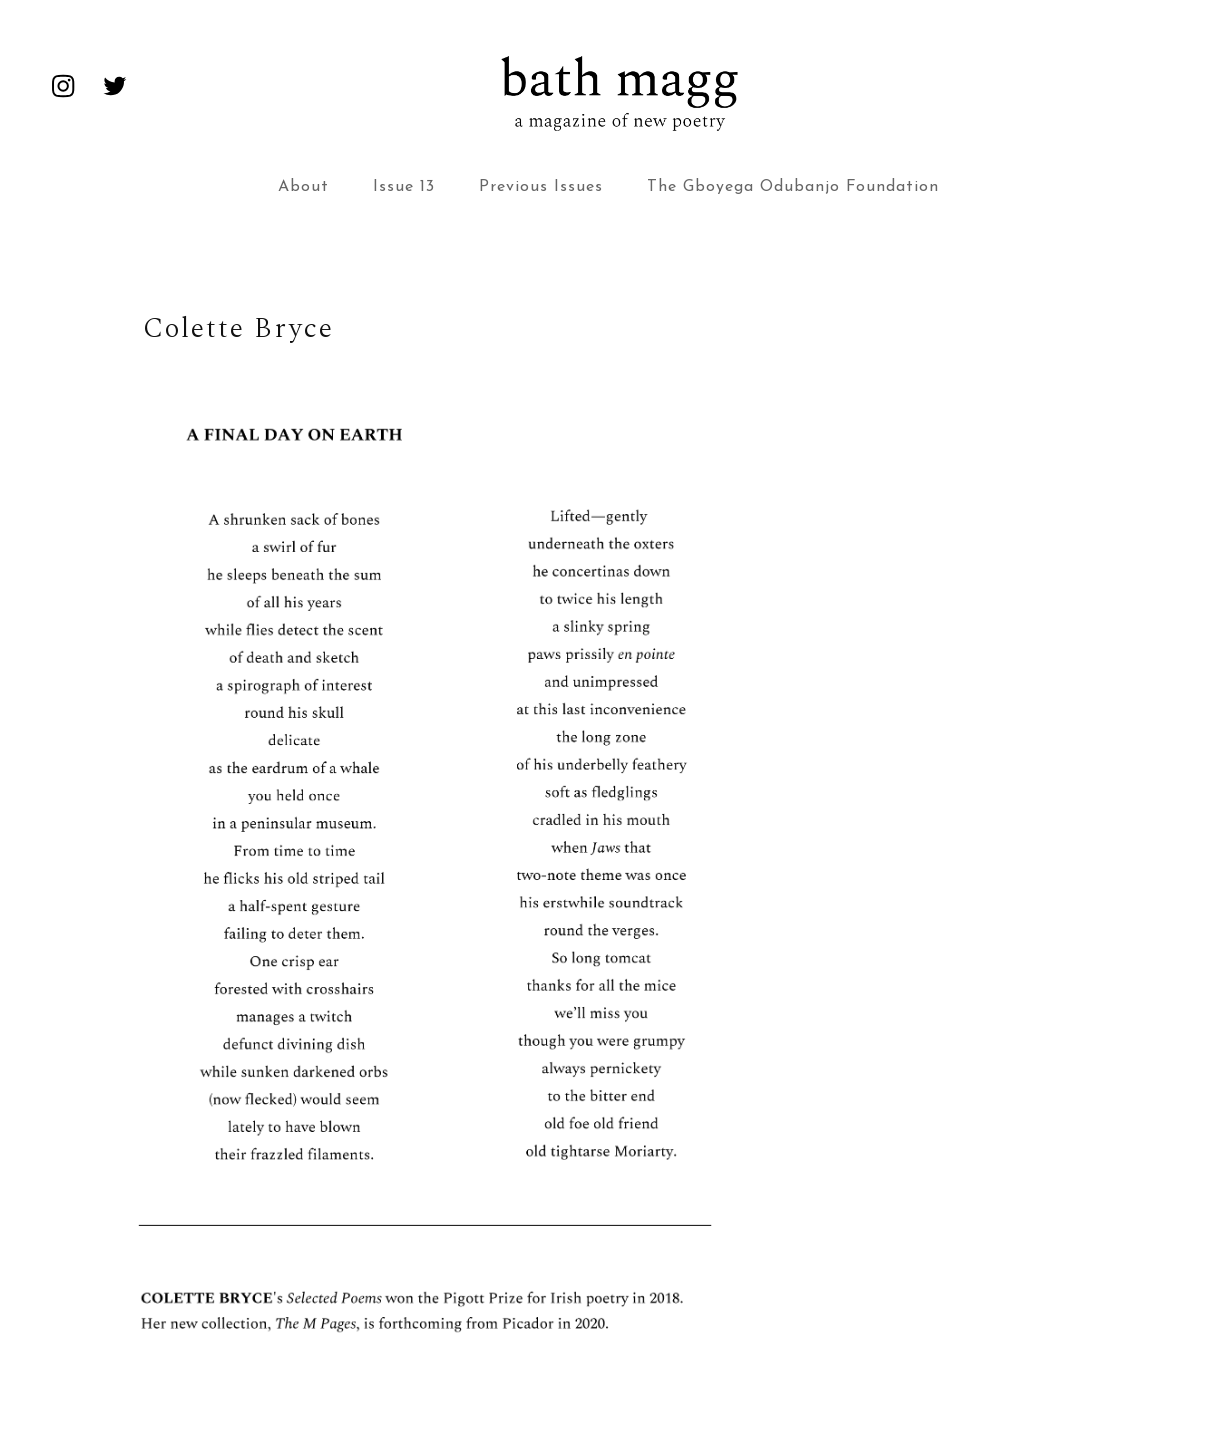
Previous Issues (541, 187)
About (303, 187)
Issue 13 (404, 187)
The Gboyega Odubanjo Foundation (793, 187)
